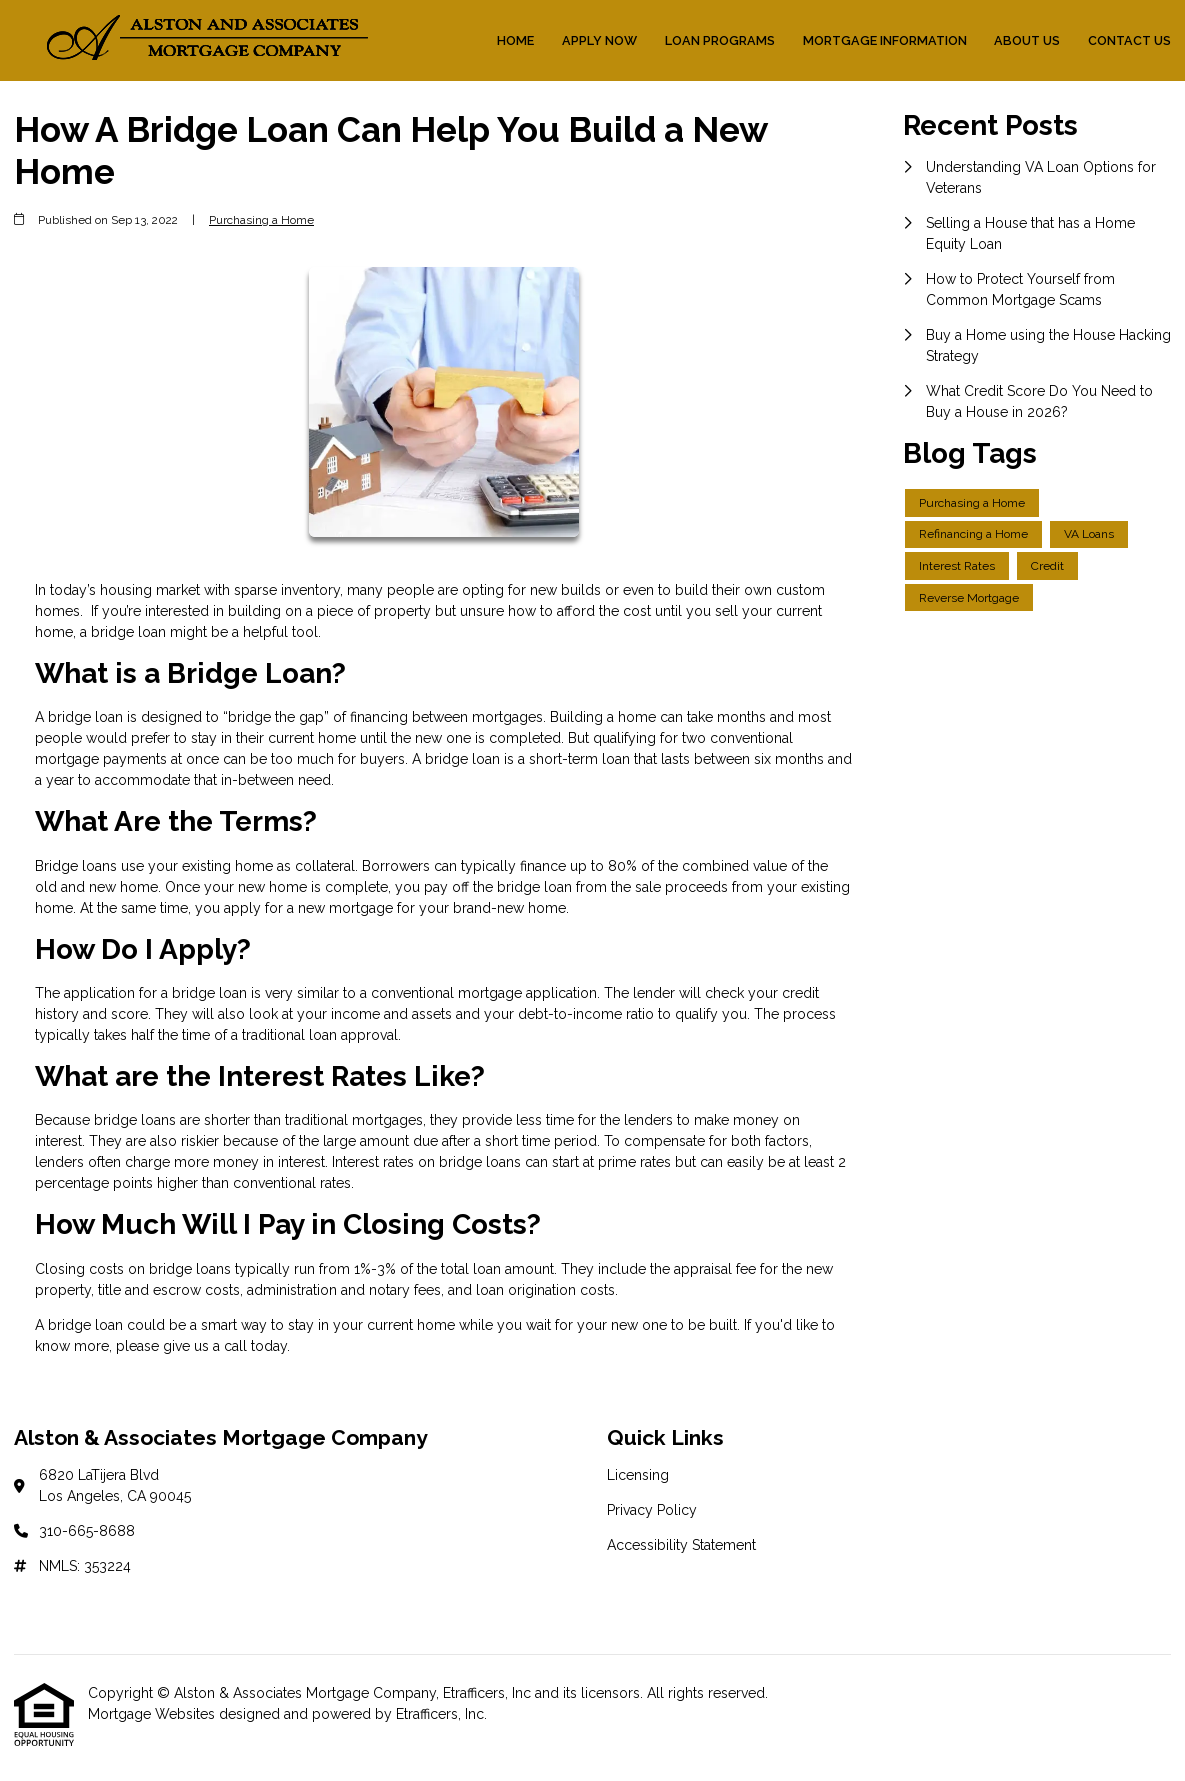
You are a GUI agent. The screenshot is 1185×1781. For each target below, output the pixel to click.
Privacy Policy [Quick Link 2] (652, 1510)
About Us (1027, 40)
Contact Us (1129, 40)
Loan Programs (720, 40)
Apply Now (599, 40)
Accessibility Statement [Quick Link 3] (681, 1545)
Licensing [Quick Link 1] (638, 1475)
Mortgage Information (885, 40)
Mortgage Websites (153, 1714)
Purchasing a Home (261, 220)
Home (515, 40)
